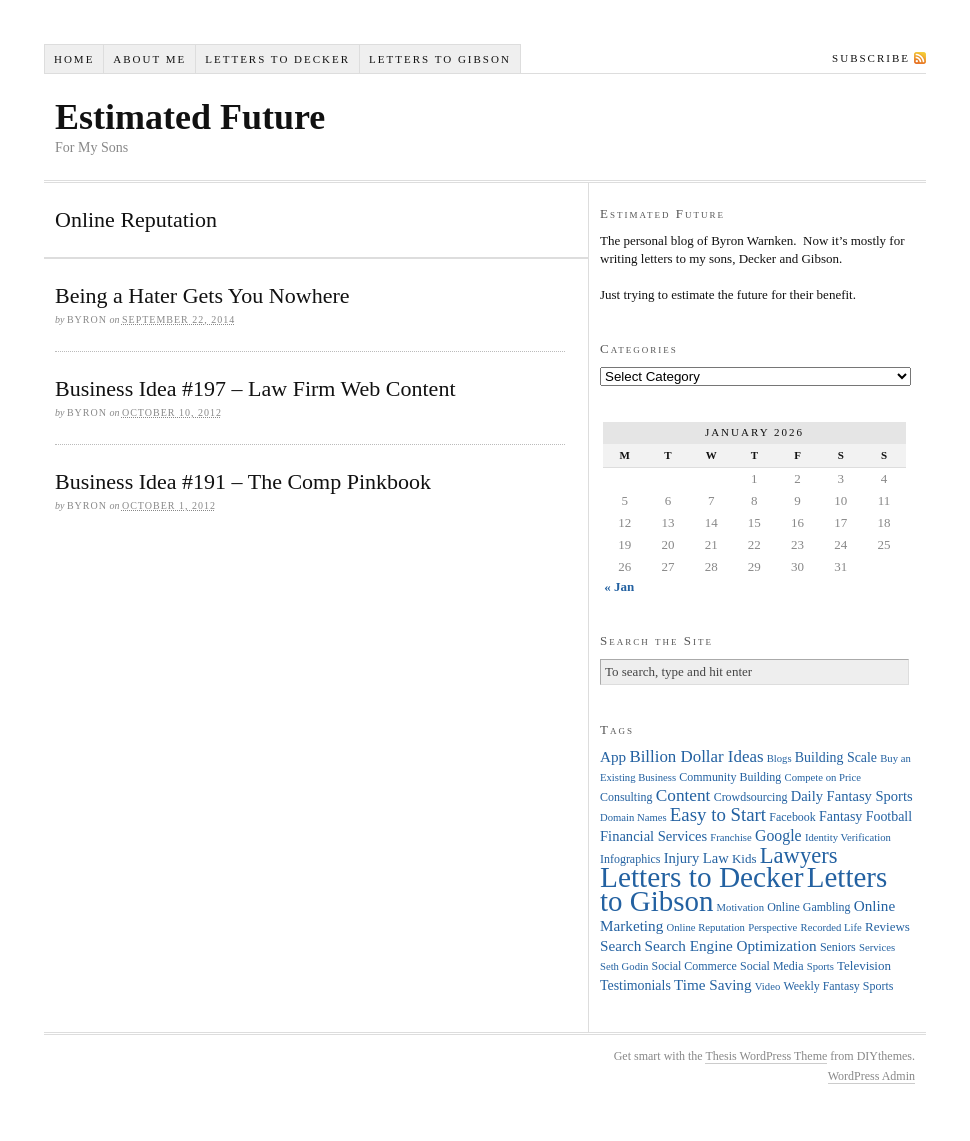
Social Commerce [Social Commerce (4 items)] (694, 966)
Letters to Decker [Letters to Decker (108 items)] (702, 877)
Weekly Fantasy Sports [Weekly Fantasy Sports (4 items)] (838, 986)
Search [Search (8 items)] (620, 945)
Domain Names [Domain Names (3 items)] (633, 817)
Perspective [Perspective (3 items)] (772, 927)
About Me (149, 59)
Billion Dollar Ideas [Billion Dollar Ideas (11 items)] (696, 756)
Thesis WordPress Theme (766, 1056)
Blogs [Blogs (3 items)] (779, 758)
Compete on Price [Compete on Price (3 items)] (823, 777)
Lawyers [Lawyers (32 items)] (799, 855)
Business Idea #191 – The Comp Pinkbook (243, 481)
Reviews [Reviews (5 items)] (887, 926)
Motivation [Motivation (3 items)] (740, 907)
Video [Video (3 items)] (767, 986)
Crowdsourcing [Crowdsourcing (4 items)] (751, 797)
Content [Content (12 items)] (683, 795)
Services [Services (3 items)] (877, 947)
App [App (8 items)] (613, 756)
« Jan (619, 586)
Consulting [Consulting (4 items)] (626, 797)
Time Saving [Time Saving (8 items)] (713, 984)
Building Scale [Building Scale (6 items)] (836, 757)
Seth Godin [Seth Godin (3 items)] (624, 966)
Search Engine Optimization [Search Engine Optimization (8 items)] (731, 945)
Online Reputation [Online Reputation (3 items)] (706, 927)
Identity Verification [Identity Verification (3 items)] (848, 837)
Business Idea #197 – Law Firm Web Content (255, 388)
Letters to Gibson (440, 59)
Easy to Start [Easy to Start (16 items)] (718, 814)
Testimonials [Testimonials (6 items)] (635, 985)
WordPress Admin (871, 1076)
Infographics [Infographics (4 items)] (630, 859)
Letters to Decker (277, 59)
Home (74, 59)
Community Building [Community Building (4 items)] (730, 777)
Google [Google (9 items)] (778, 835)
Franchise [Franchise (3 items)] (730, 837)
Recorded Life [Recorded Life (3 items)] (831, 927)
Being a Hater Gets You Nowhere (202, 295)
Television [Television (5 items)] (864, 965)
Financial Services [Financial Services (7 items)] (653, 836)
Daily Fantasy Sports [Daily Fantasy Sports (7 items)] (852, 796)
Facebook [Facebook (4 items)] (792, 817)
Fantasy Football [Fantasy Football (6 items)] (865, 816)
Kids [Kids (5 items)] (744, 858)
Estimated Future (190, 117)
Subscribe (871, 58)
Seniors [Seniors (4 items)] (838, 947)
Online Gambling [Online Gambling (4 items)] (808, 907)
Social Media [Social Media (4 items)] (771, 966)
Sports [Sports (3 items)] (820, 966)
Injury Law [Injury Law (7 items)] (696, 858)
